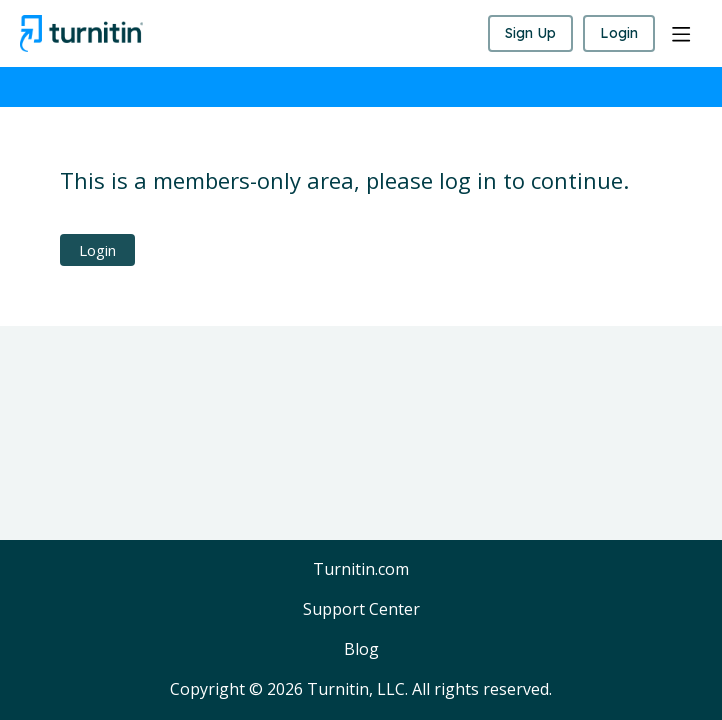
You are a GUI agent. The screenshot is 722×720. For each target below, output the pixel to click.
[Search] (462, 34)
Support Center (361, 610)
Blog (361, 650)
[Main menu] (681, 34)
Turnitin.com (361, 570)
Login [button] (619, 33)
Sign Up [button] (530, 33)
